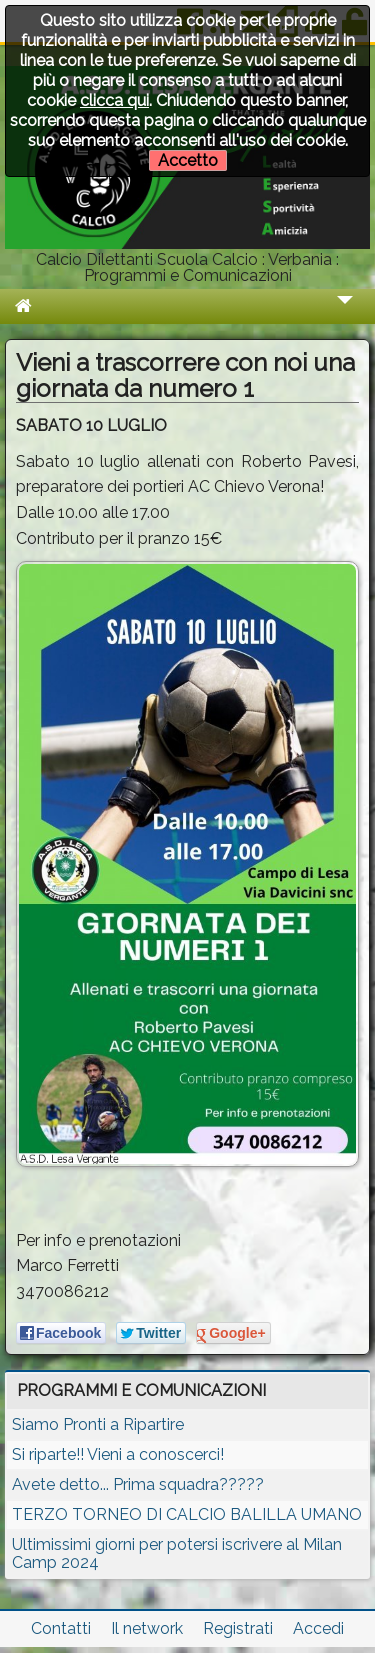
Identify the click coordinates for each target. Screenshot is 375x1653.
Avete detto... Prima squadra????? (138, 1484)
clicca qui (114, 100)
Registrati (238, 1628)
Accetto (188, 160)
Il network (147, 1628)
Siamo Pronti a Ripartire (98, 1424)
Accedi (318, 1628)
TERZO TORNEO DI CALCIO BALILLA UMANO (187, 1514)
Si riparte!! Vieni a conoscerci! (118, 1454)
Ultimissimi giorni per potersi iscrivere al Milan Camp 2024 (177, 1553)
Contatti (61, 1628)
